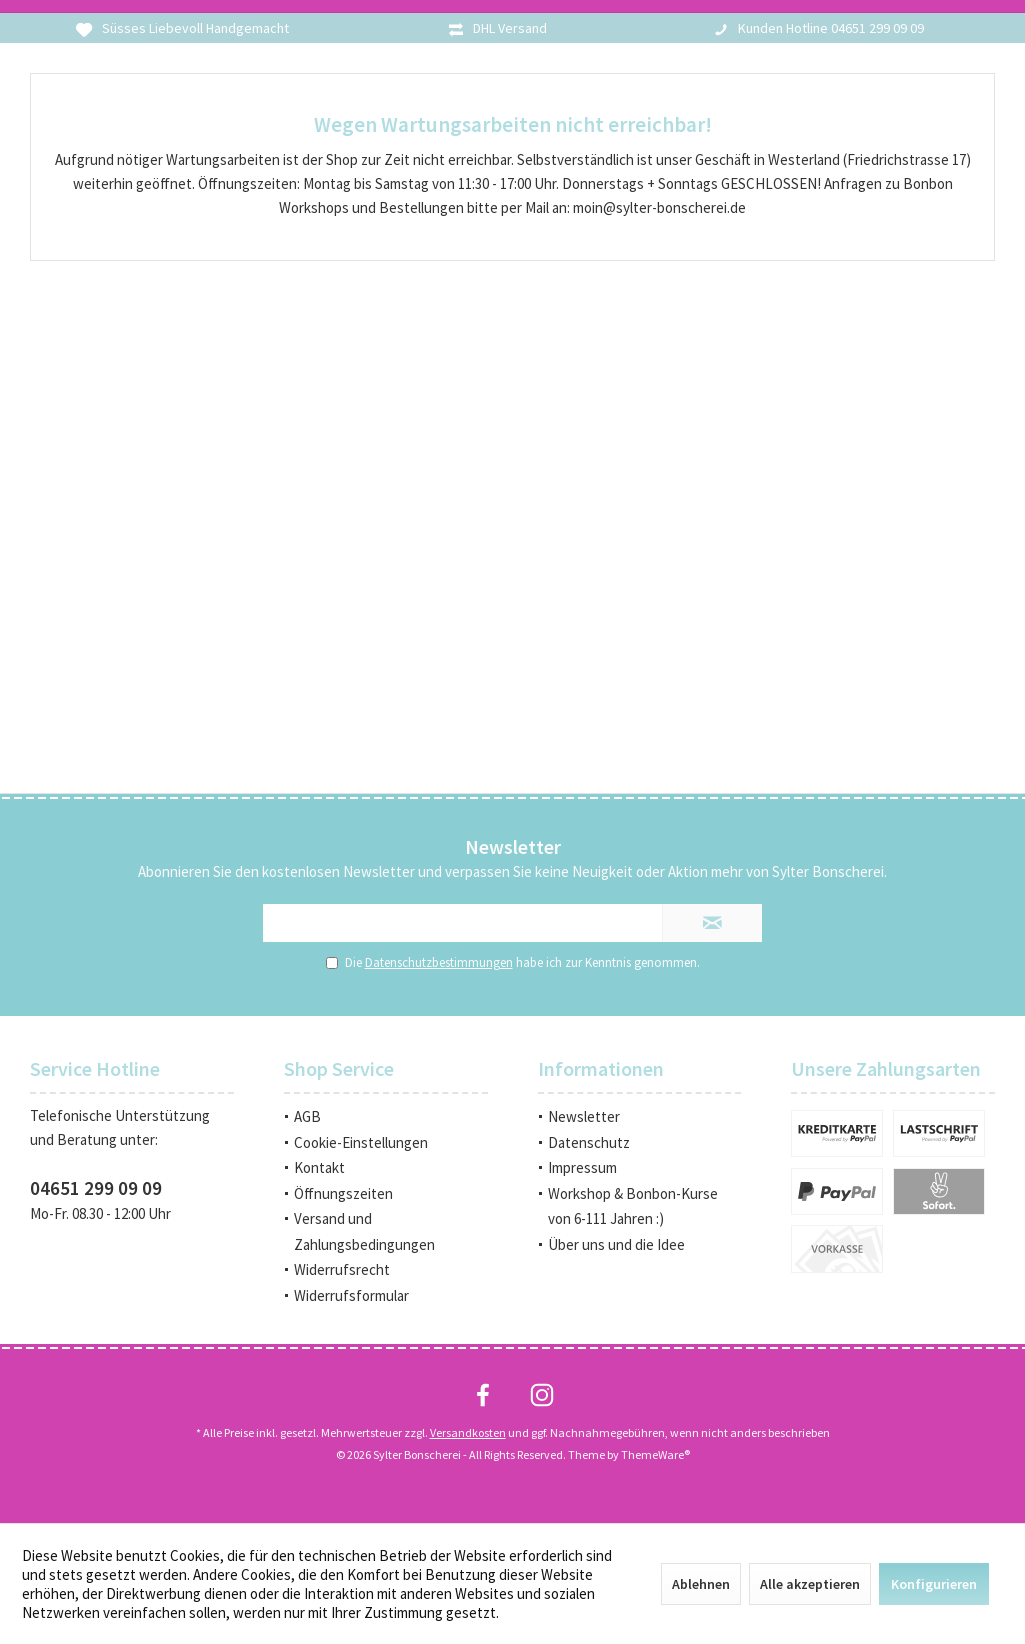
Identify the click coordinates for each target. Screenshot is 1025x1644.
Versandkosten (468, 1432)
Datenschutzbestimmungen (439, 962)
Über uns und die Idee (616, 1244)
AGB (307, 1116)
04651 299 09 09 (96, 1188)
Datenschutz (589, 1142)
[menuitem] (386, 1117)
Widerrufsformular (351, 1295)
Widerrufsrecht (342, 1269)
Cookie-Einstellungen (361, 1142)
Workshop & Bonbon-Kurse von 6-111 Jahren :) (633, 1206)
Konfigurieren (934, 1584)
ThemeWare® (655, 1454)
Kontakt (319, 1167)
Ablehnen (701, 1584)
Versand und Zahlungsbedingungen (364, 1231)
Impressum (582, 1167)
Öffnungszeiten (343, 1193)
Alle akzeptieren (810, 1584)
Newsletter (584, 1116)
